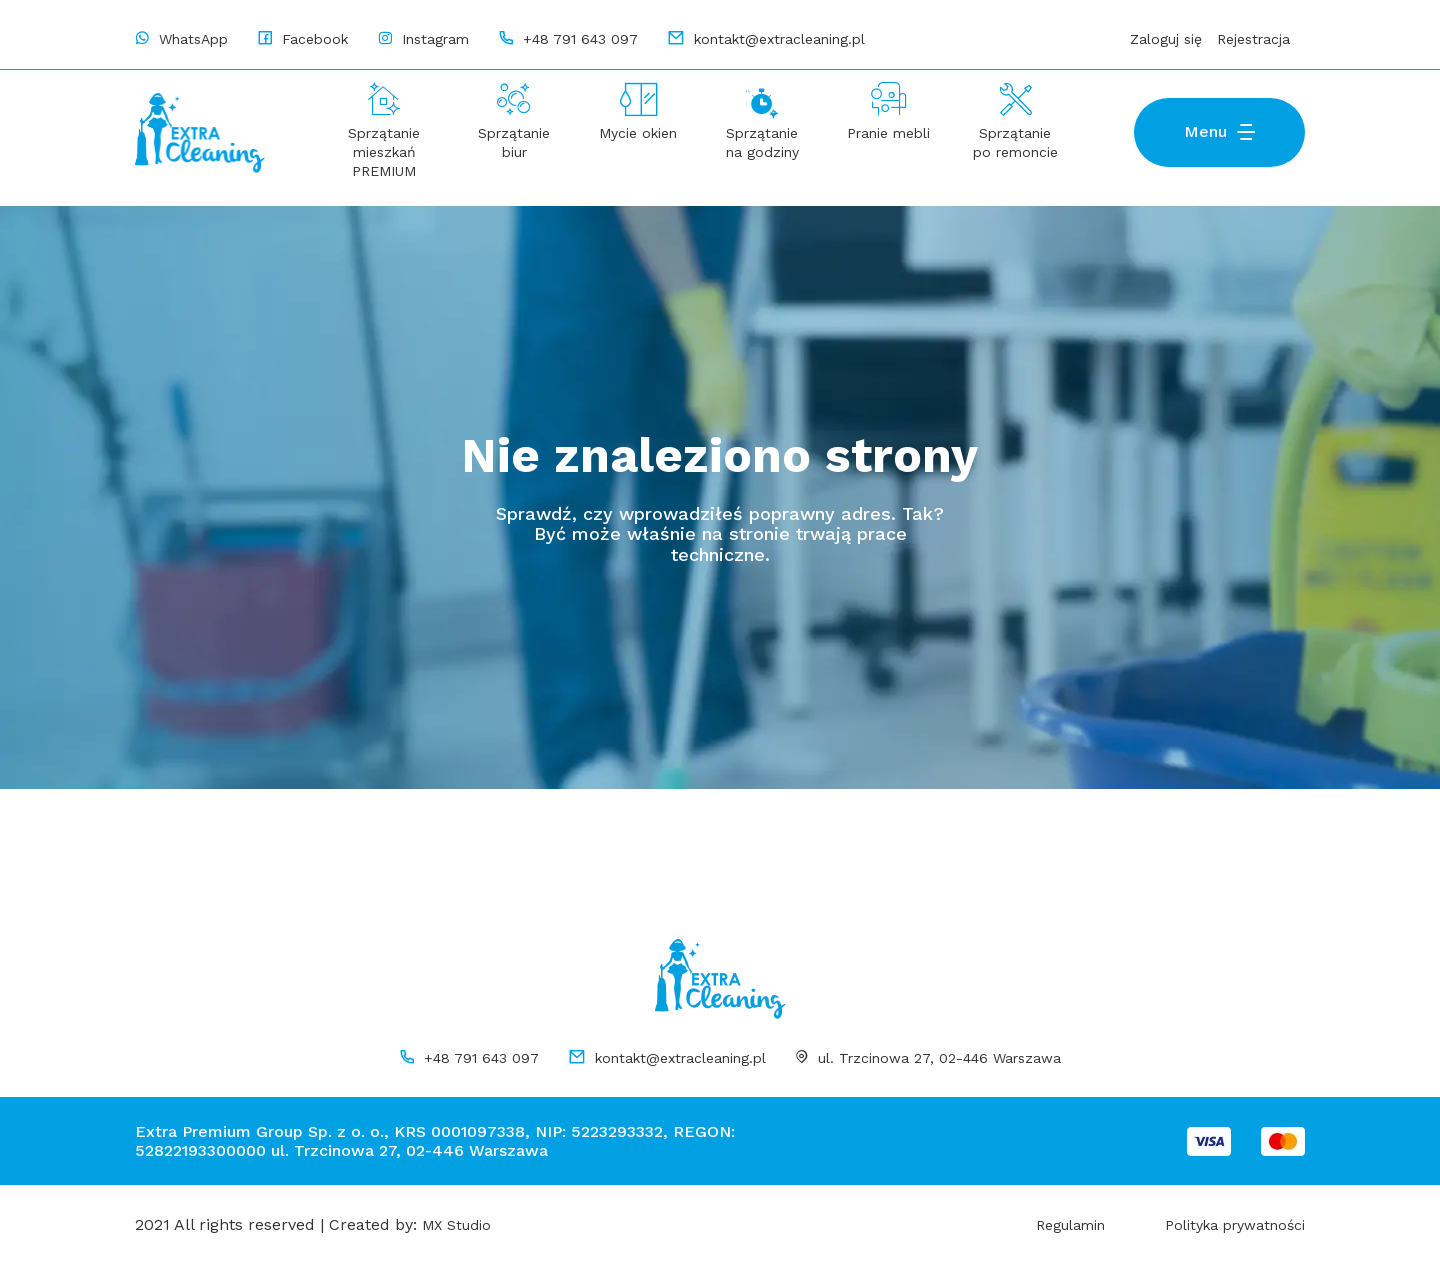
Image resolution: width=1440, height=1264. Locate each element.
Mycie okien (638, 133)
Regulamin (1070, 1225)
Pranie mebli (888, 133)
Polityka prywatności (1235, 1225)
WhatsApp (191, 39)
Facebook (312, 39)
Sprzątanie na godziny (762, 142)
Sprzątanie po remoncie (1015, 142)
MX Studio (456, 1225)
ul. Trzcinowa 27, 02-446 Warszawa (939, 1058)
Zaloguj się (1166, 39)
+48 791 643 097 (481, 1058)
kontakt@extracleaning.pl (680, 1058)
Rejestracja (1253, 39)
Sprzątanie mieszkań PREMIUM (384, 152)
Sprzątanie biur (514, 142)
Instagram (433, 39)
